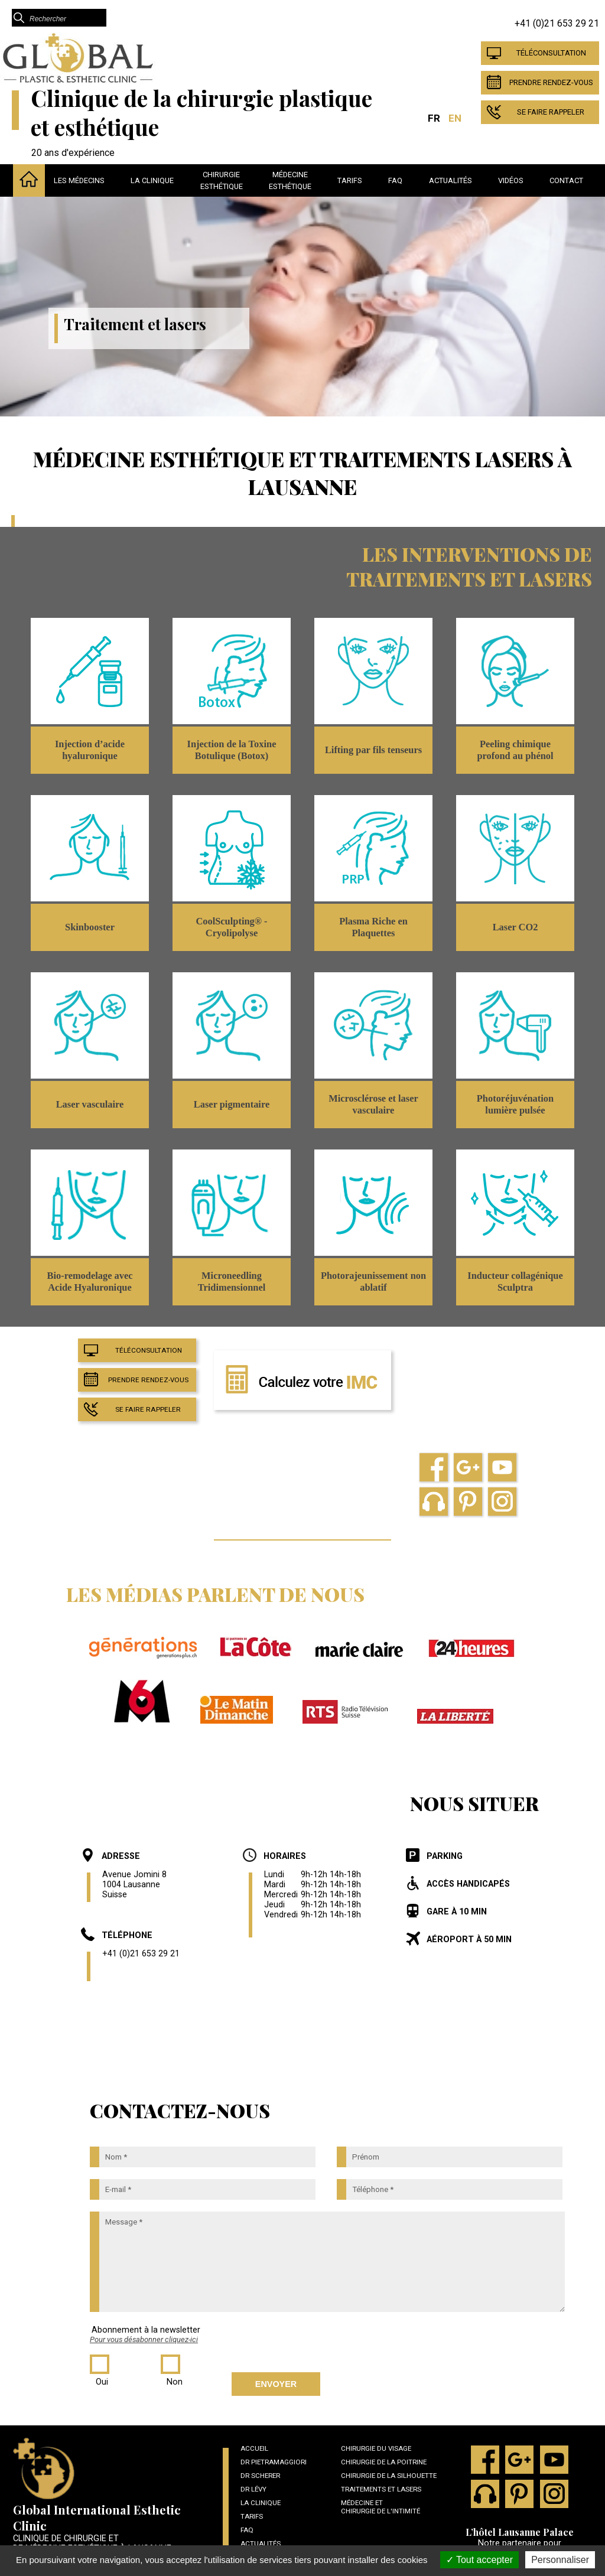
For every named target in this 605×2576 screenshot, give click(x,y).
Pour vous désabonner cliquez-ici (144, 2339)
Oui (102, 2382)
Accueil (254, 2448)
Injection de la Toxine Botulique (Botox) (232, 749)
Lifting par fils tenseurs (373, 749)
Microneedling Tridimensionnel (232, 1281)
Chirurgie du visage (376, 2448)
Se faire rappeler (550, 112)
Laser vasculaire (90, 1104)
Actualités (450, 180)
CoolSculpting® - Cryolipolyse (231, 927)
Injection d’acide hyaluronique (90, 749)
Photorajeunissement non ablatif (373, 1281)
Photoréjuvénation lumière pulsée (515, 1104)
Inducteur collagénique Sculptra (515, 1281)
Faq (395, 180)
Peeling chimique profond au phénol (515, 749)
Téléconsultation (551, 52)
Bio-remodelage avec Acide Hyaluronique (89, 1281)
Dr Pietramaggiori (273, 2462)
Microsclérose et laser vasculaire (373, 1104)
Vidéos (510, 180)
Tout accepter (479, 2560)
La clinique (152, 180)
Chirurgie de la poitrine (384, 2462)
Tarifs (349, 180)
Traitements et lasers (381, 2489)
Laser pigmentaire (231, 1104)
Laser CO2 (515, 927)
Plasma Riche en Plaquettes (373, 927)
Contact (566, 180)
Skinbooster (90, 927)
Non (175, 2382)
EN (454, 118)
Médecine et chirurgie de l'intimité (380, 2507)
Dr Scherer (260, 2475)
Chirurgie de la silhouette (389, 2475)
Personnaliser (560, 2560)
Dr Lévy (253, 2489)
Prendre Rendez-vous (551, 82)
